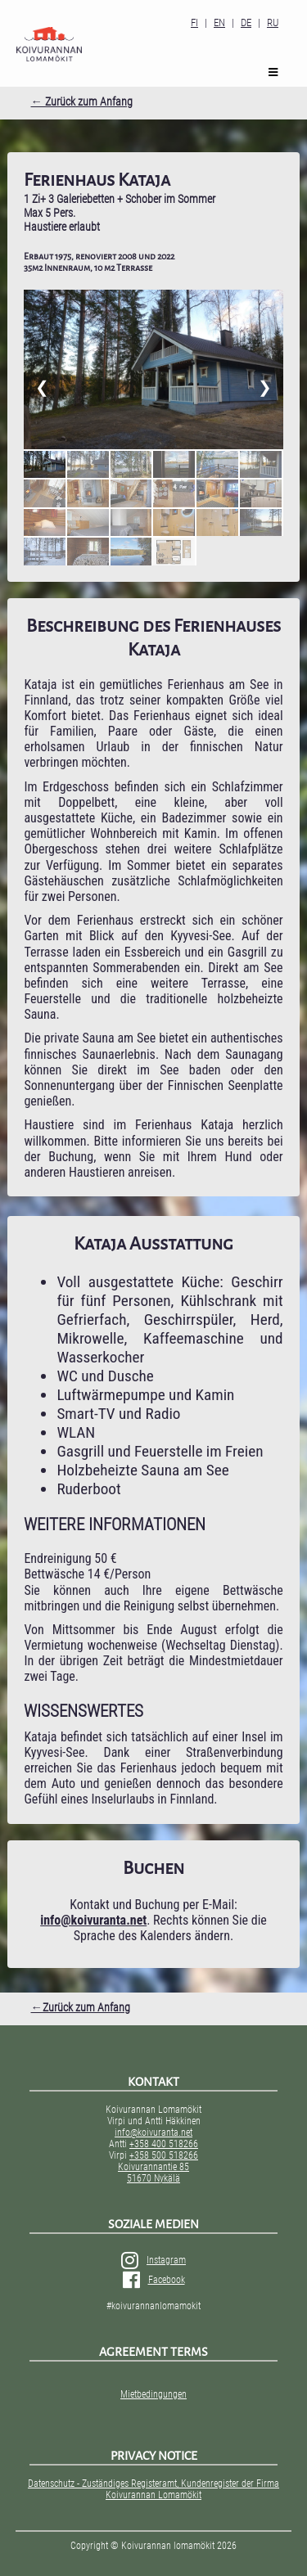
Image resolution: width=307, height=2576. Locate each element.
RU (272, 22)
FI (194, 22)
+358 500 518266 (163, 2155)
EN (219, 22)
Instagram (153, 2260)
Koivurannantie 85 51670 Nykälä (153, 2172)
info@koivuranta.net (153, 2132)
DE (246, 22)
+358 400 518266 (163, 2144)
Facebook (154, 2280)
